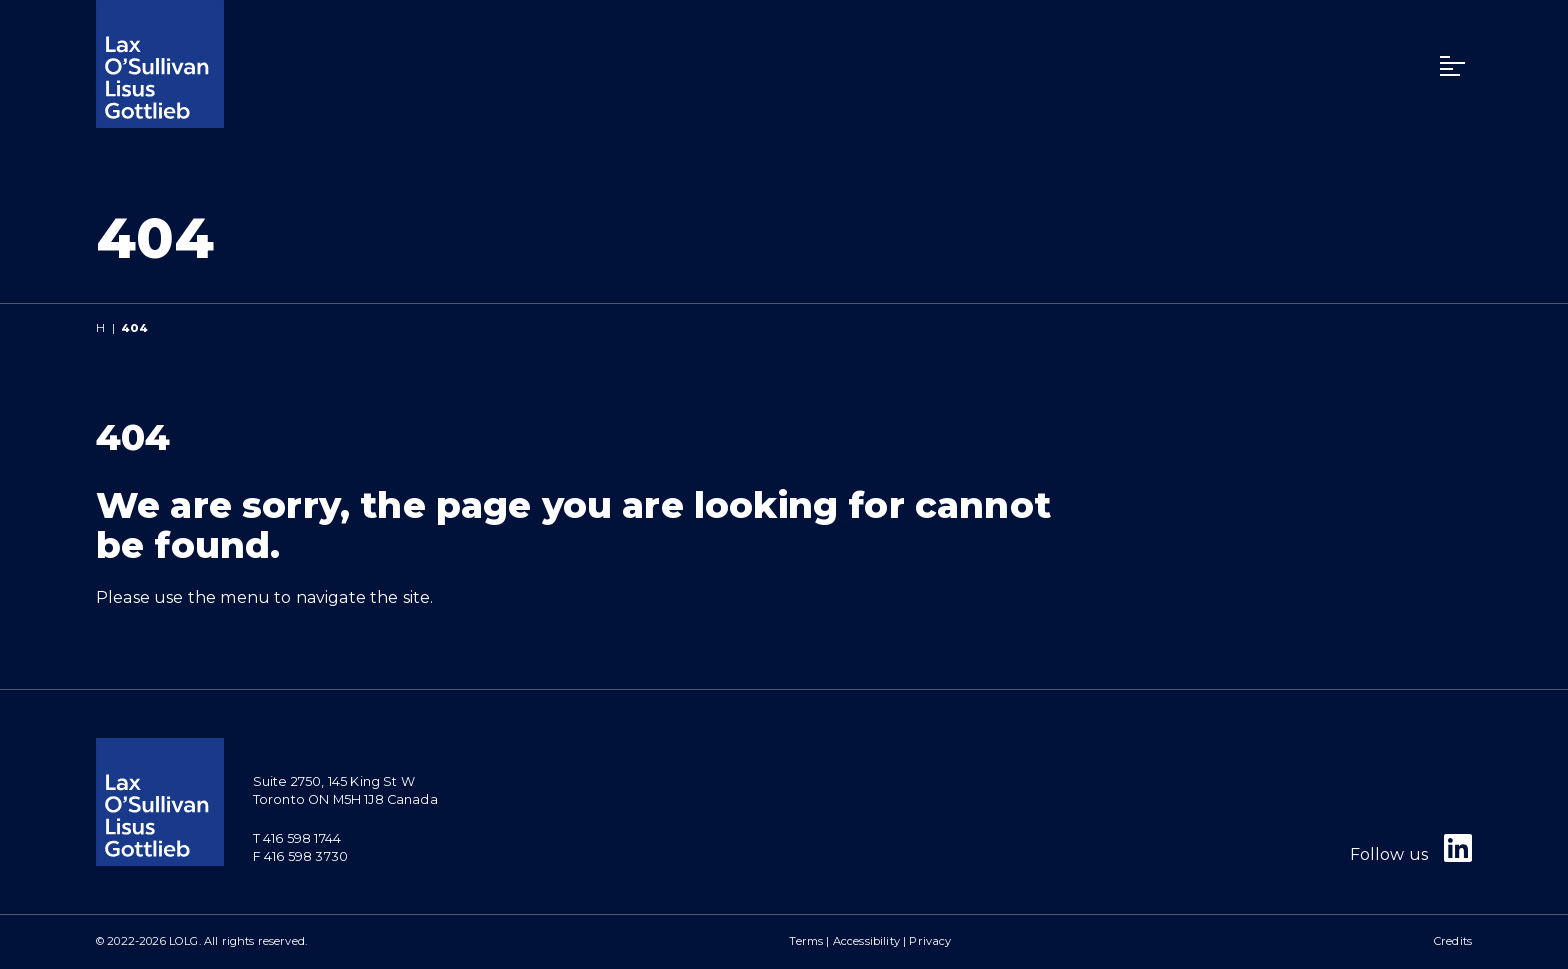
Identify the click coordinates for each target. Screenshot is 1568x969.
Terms (806, 941)
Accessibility (866, 941)
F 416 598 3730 (300, 856)
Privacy (930, 941)
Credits (1453, 941)
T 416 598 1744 (297, 838)
